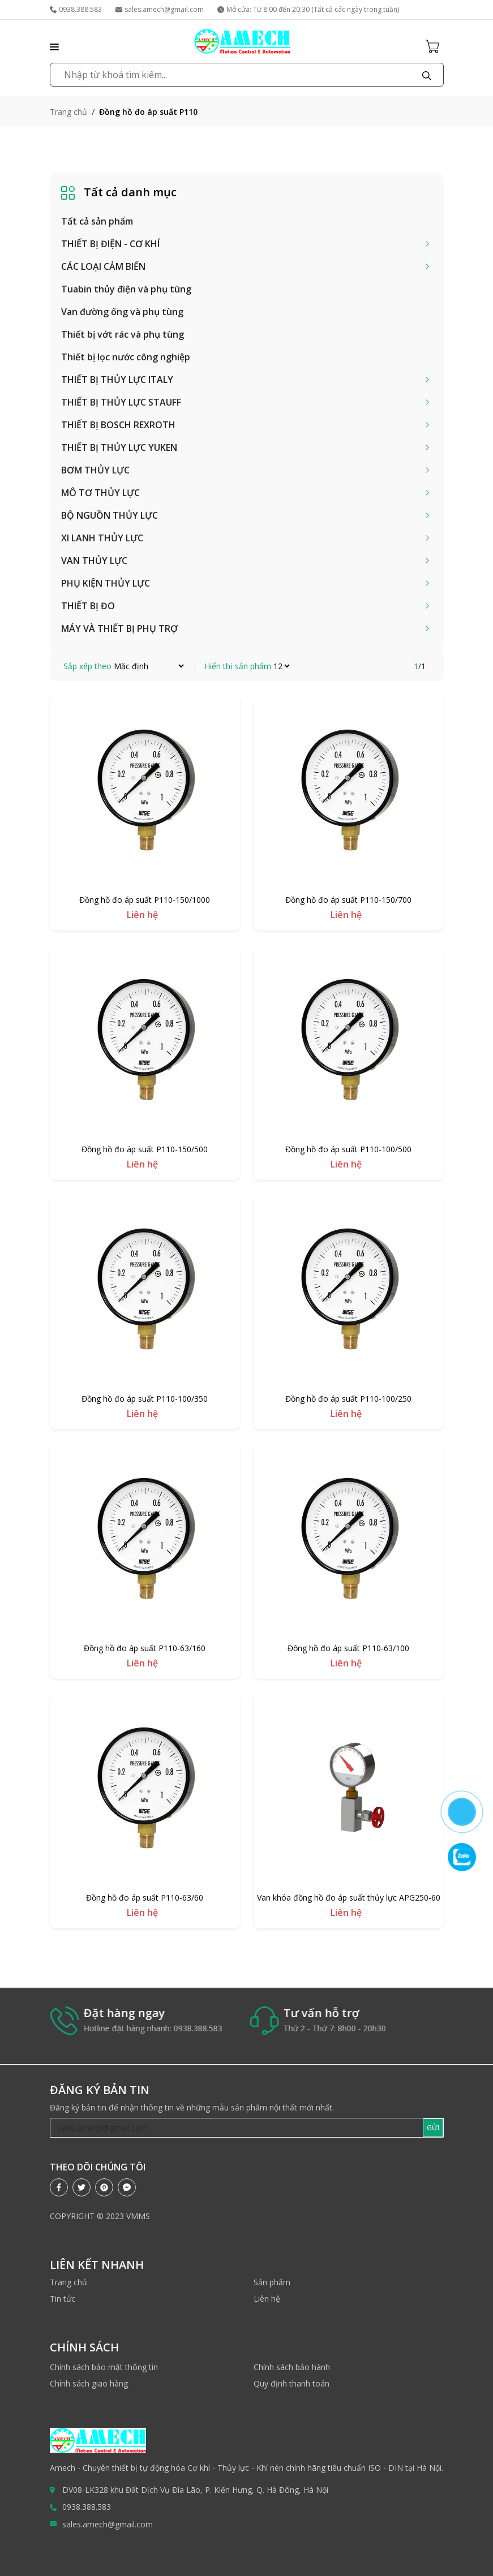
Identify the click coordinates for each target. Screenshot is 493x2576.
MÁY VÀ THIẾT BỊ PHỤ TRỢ (119, 628)
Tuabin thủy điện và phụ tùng (126, 289)
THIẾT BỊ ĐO (88, 606)
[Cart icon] (435, 45)
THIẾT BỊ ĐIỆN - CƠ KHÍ (110, 244)
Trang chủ (68, 111)
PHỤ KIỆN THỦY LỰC (105, 583)
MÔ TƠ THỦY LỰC (100, 492)
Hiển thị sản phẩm (237, 666)
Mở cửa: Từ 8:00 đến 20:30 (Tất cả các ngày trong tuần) (308, 9)
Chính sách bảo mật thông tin (104, 2367)
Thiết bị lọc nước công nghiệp (125, 357)
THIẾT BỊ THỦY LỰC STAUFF (121, 402)
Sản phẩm (272, 2282)
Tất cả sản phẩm (97, 221)
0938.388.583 (76, 9)
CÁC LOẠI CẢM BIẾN (103, 266)
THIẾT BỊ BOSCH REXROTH (118, 425)
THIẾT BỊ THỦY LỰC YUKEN (119, 447)
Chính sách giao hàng (89, 2383)
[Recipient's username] (236, 2127)
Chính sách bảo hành (292, 2367)
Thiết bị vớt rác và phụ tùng (122, 334)
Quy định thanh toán (291, 2383)
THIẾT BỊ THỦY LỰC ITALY (117, 379)
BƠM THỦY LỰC (95, 470)
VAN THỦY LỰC (94, 560)
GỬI (433, 2128)
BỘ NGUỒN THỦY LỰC (109, 515)
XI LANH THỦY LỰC (102, 538)
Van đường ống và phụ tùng (122, 311)
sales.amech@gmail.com (159, 9)
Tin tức (62, 2298)
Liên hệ (267, 2298)
